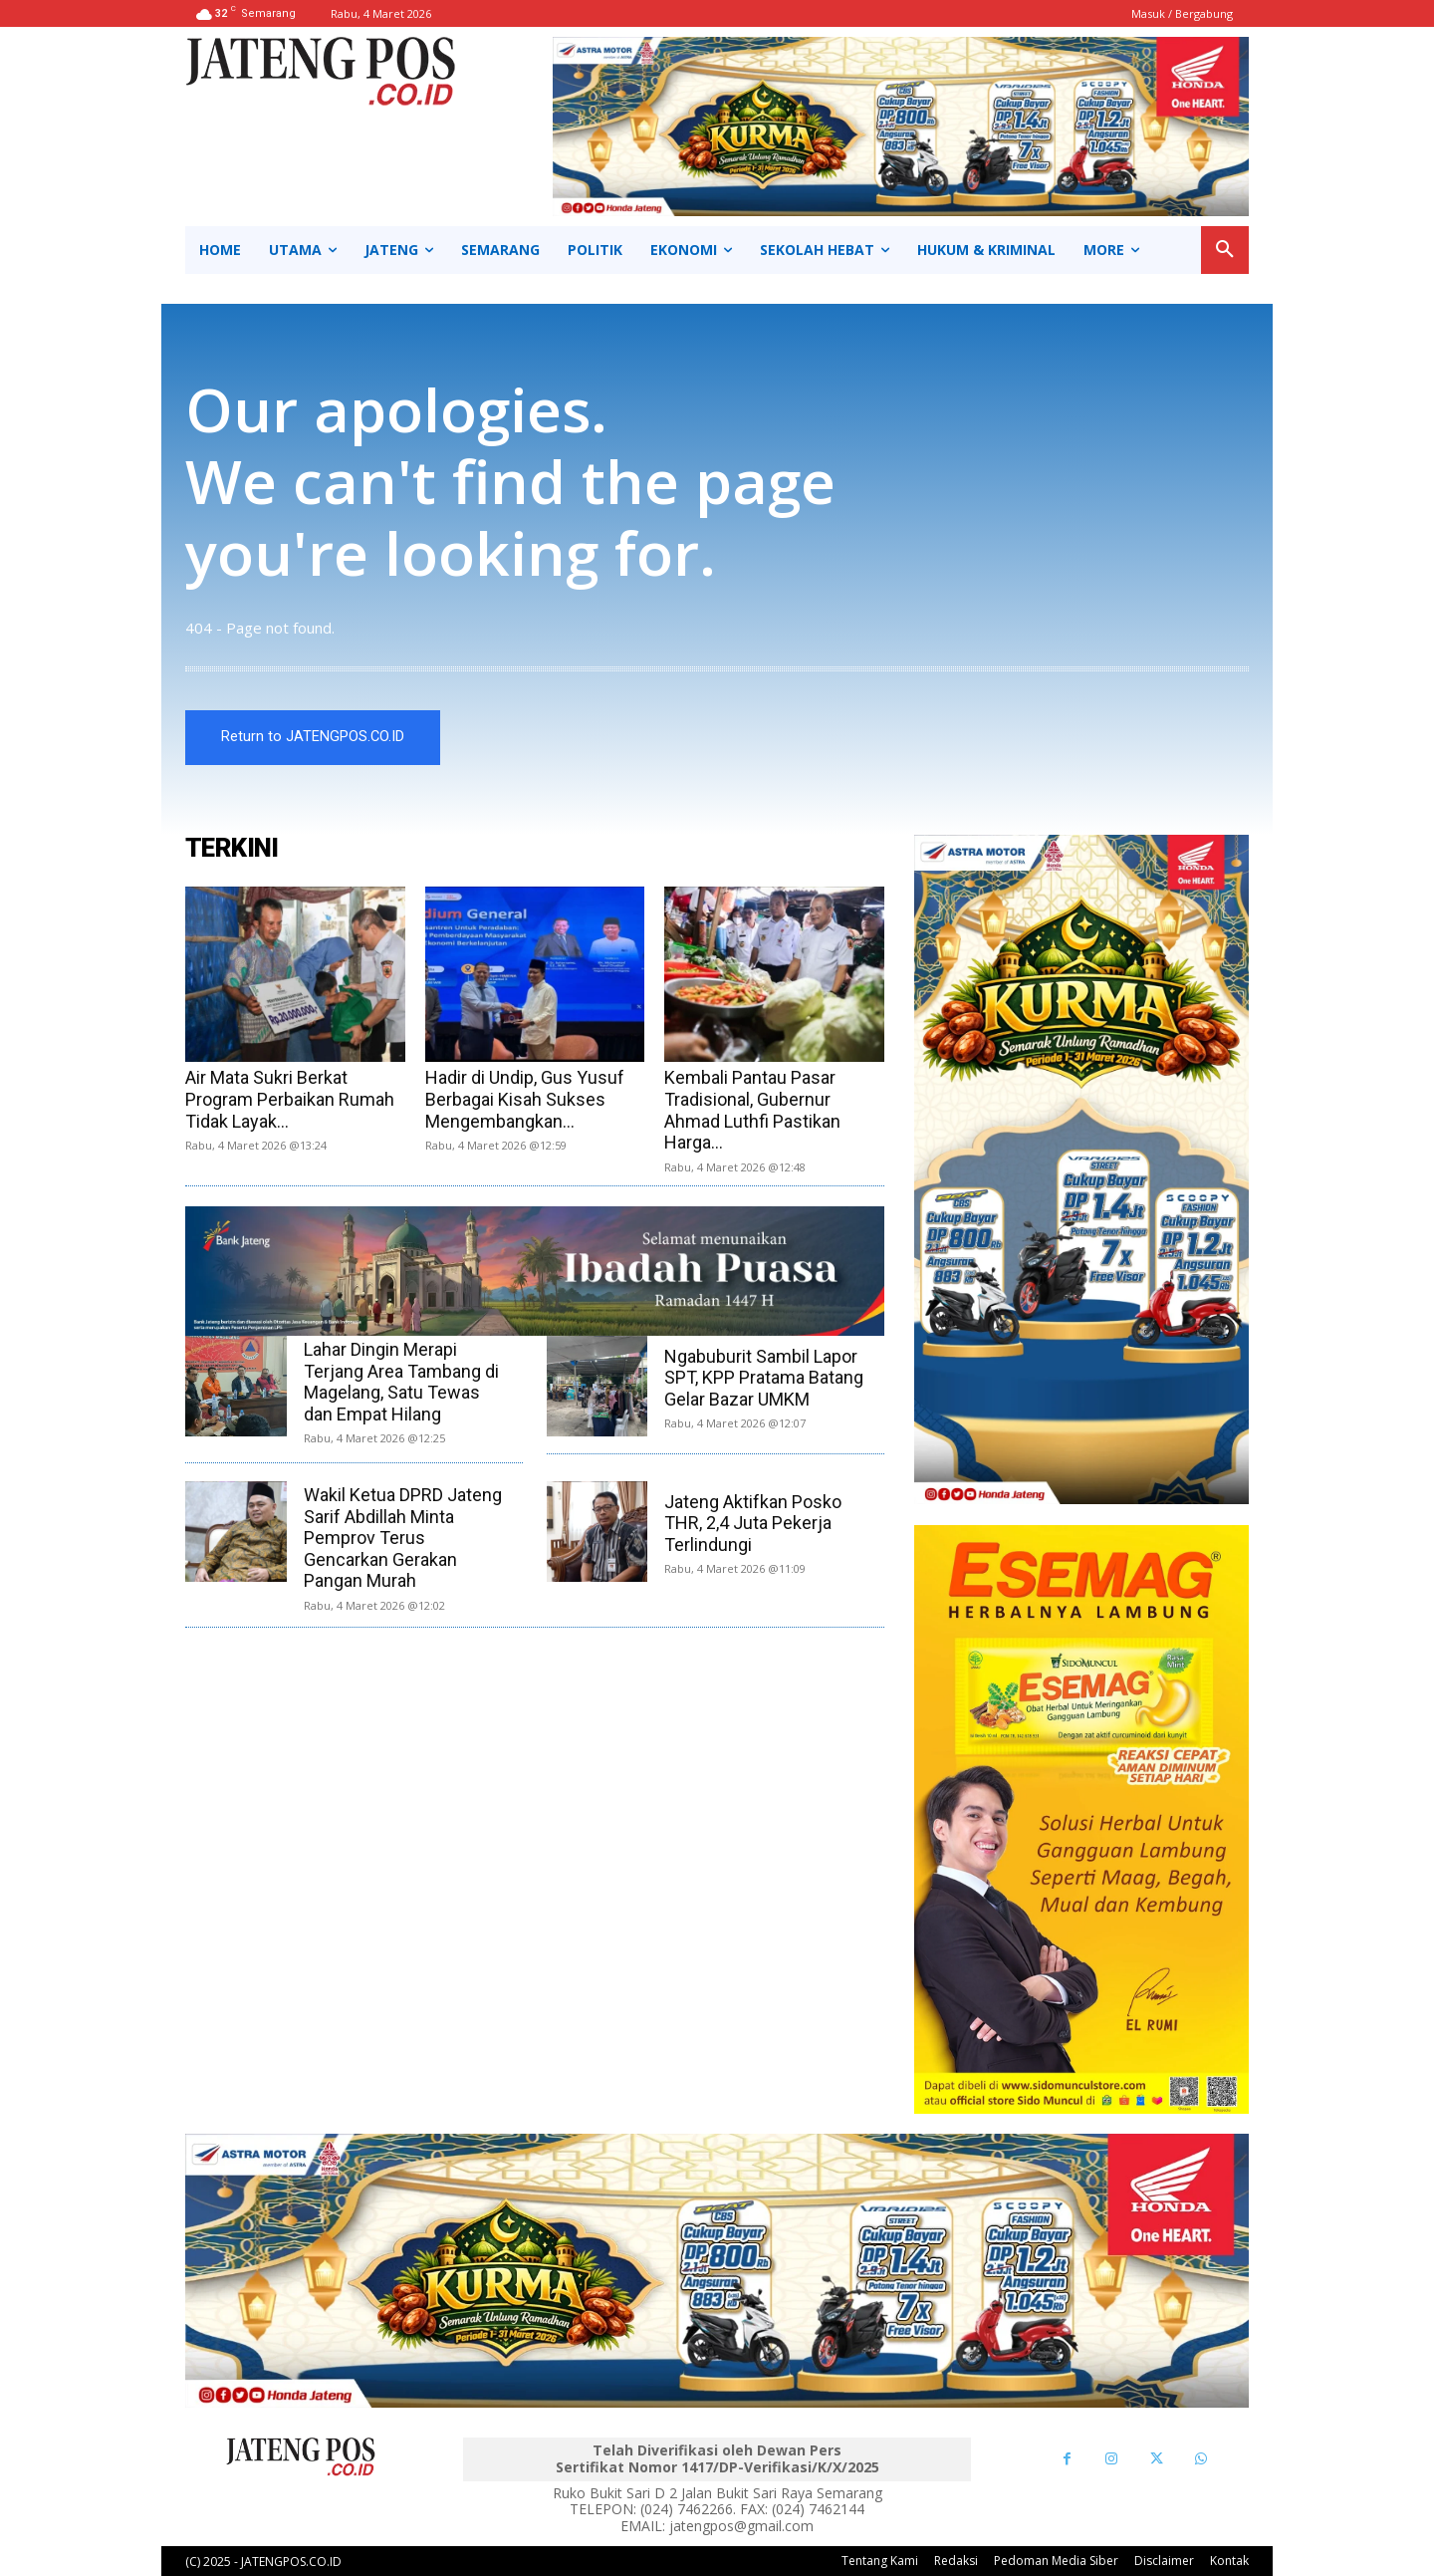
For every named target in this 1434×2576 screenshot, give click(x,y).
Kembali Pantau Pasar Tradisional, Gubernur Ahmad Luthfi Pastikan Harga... (752, 1110)
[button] (1225, 250)
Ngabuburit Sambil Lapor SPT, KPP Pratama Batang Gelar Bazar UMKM (763, 1378)
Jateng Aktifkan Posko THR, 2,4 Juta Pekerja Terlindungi (752, 1523)
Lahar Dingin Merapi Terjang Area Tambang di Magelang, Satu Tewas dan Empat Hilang (401, 1381)
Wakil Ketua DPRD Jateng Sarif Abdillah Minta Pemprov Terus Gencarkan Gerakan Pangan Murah (403, 1537)
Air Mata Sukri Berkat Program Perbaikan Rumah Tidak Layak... (289, 1099)
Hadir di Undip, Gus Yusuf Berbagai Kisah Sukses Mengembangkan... (524, 1099)
